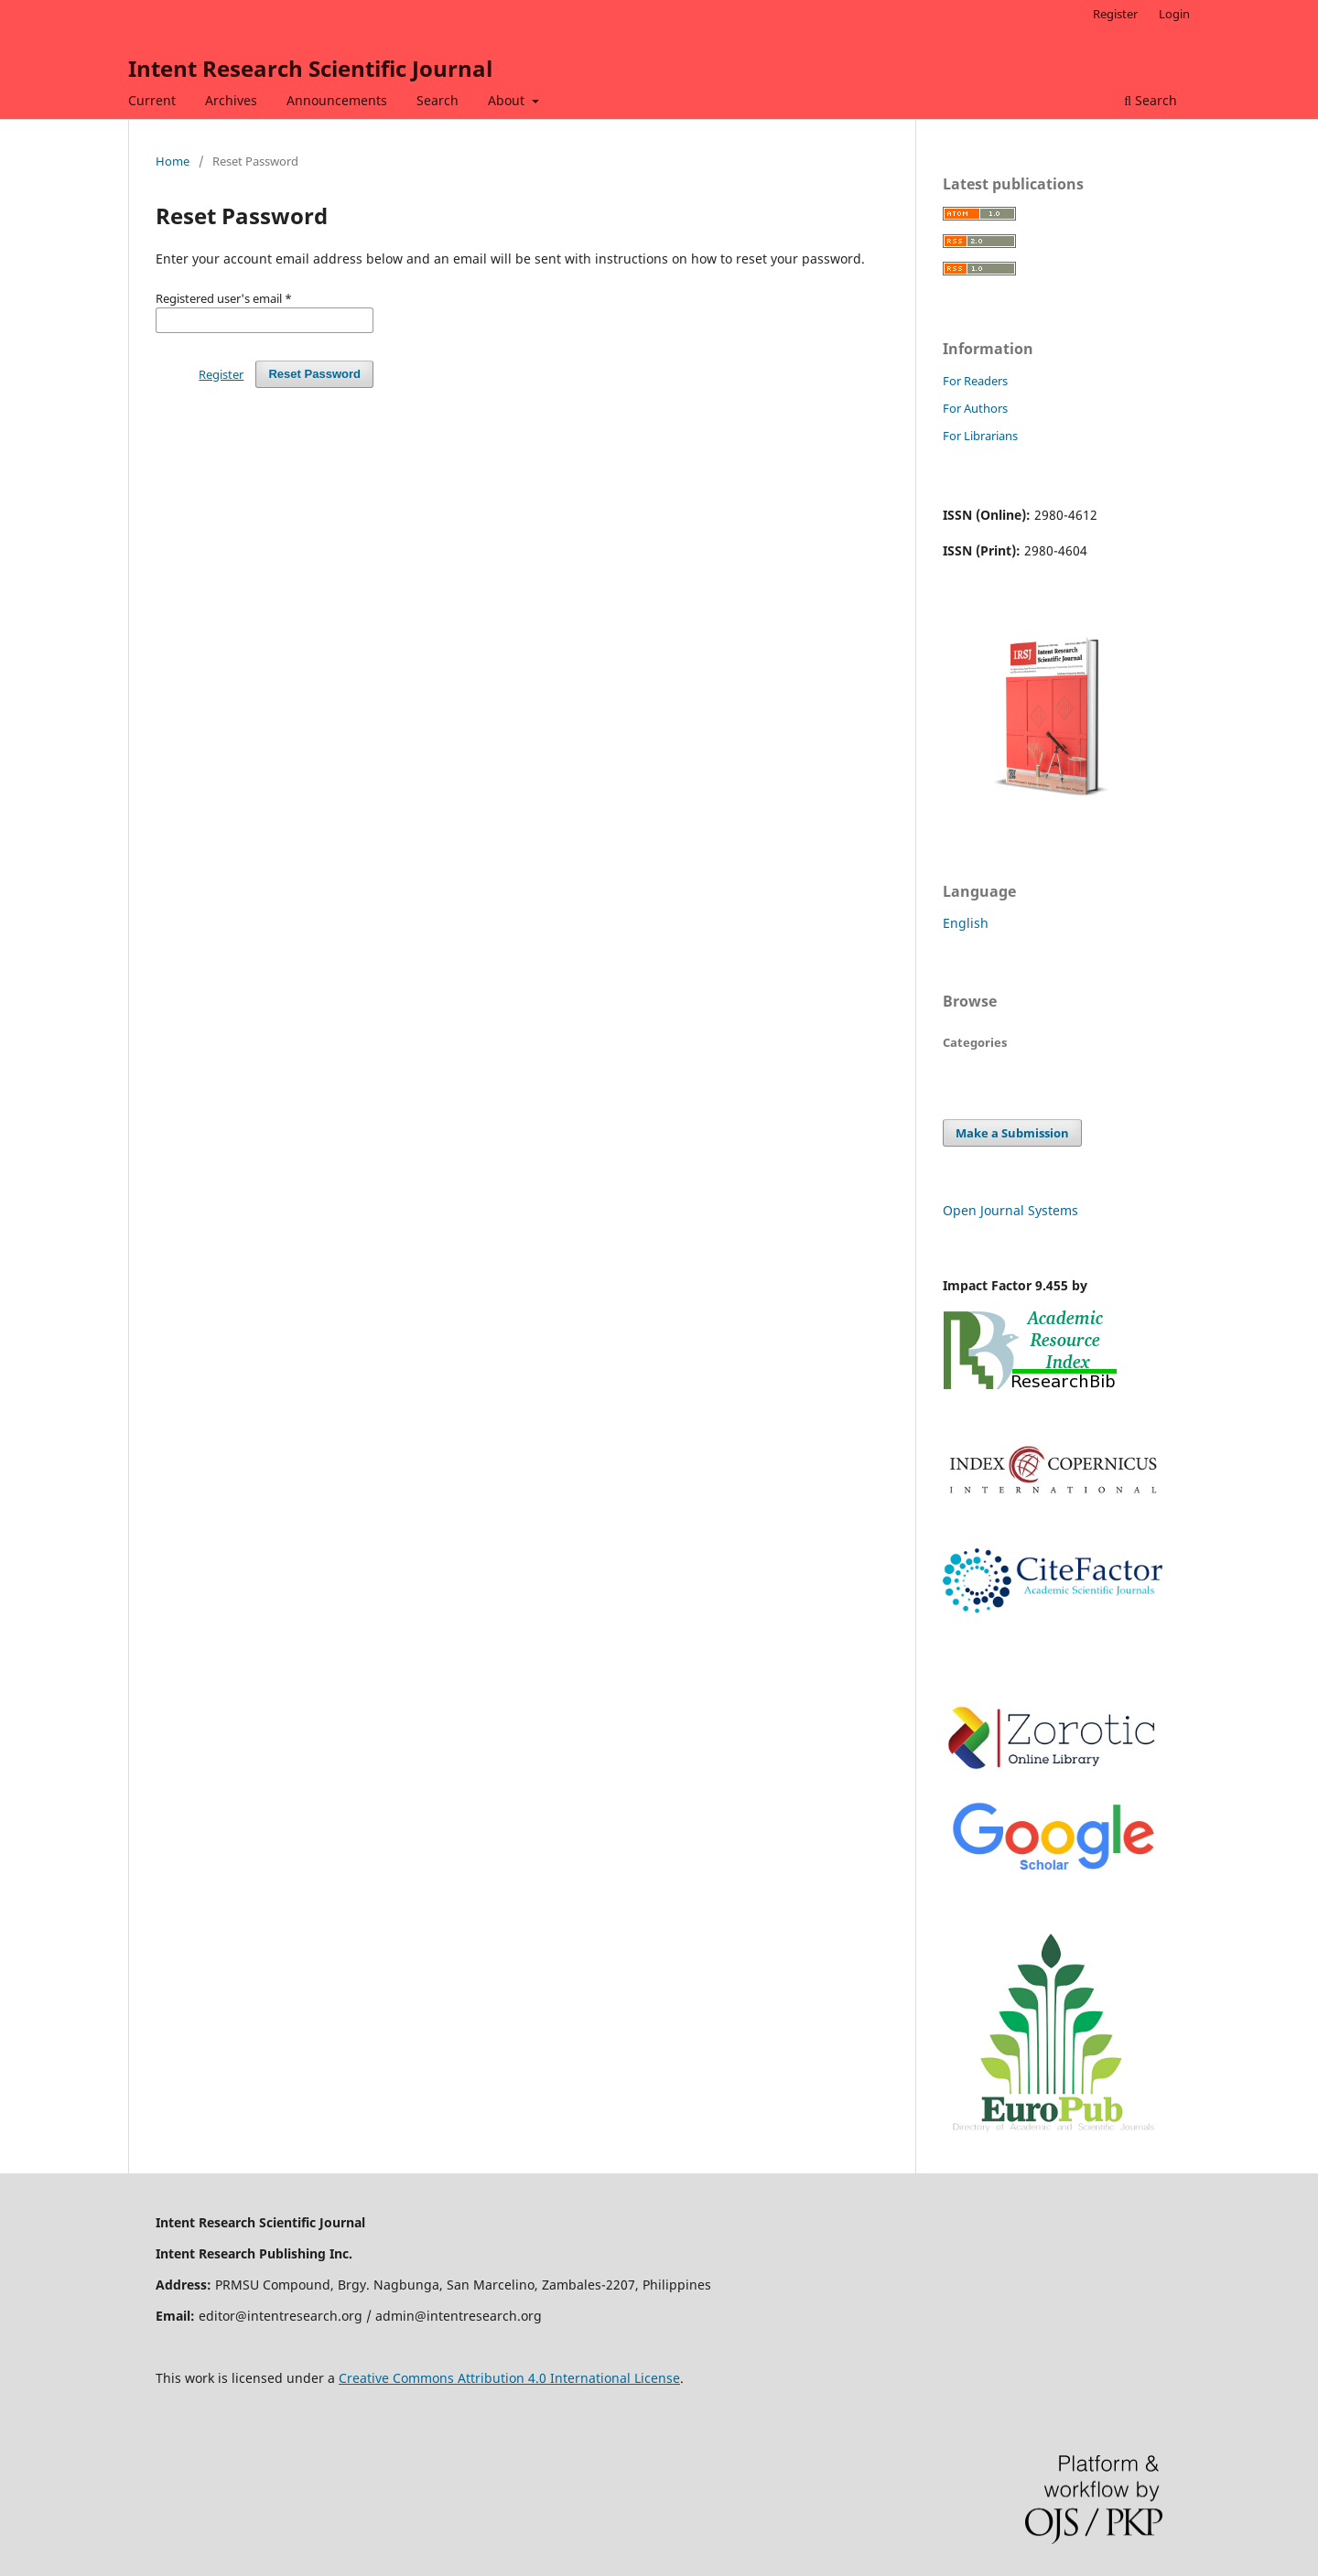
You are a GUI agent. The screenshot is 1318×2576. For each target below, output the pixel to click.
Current (152, 100)
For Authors (975, 408)
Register (1115, 13)
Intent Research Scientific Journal (310, 68)
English (965, 923)
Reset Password (314, 374)
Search (437, 100)
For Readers (975, 380)
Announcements (336, 100)
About (508, 100)
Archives (231, 100)
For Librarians (980, 435)
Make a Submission (1012, 1133)
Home (172, 161)
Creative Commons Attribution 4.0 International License (509, 2378)
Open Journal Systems (1010, 1210)
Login (1174, 13)
